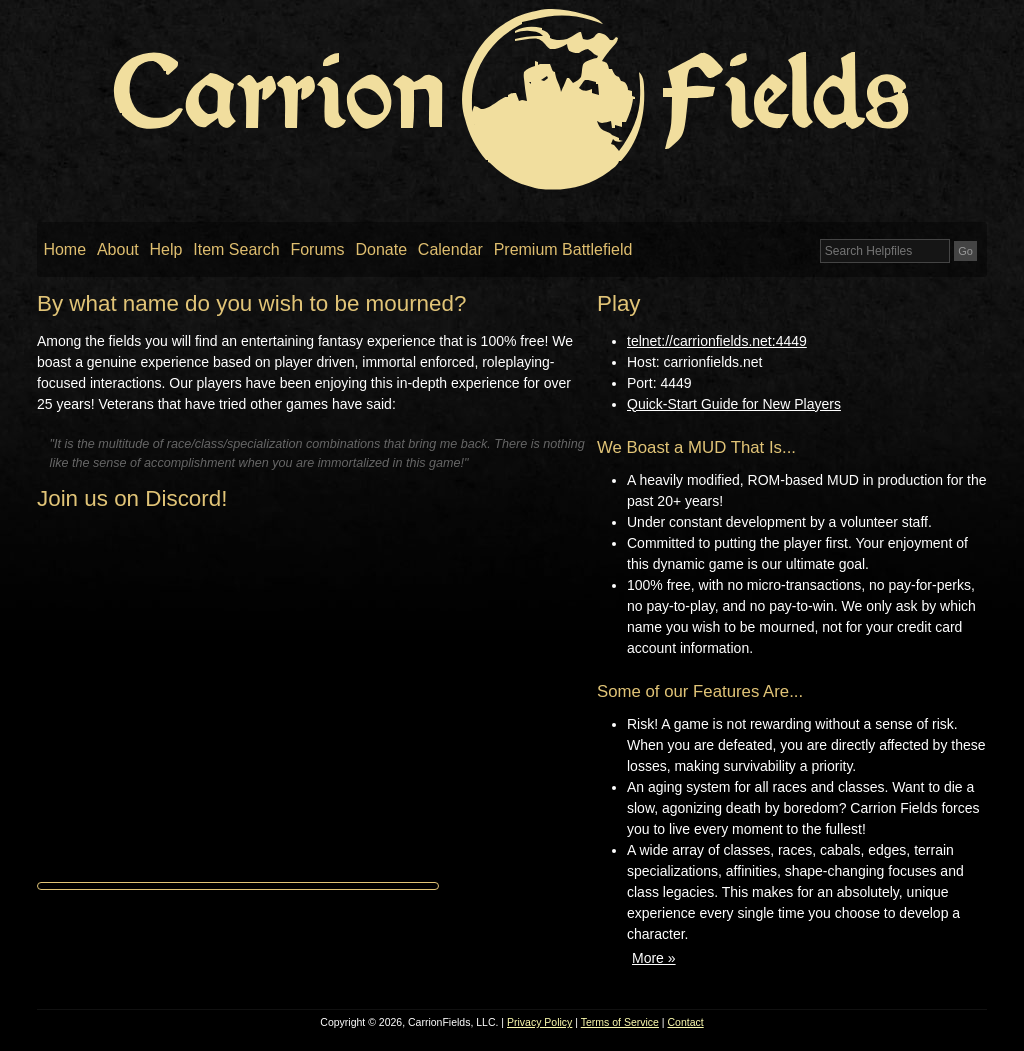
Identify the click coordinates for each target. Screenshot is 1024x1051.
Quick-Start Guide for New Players (734, 404)
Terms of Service (620, 1022)
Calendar (450, 249)
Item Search (236, 249)
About (118, 249)
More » (654, 958)
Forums (317, 249)
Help (166, 249)
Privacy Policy (539, 1022)
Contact (686, 1022)
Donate (381, 249)
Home (64, 249)
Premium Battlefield (563, 249)
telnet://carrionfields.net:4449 (717, 341)
